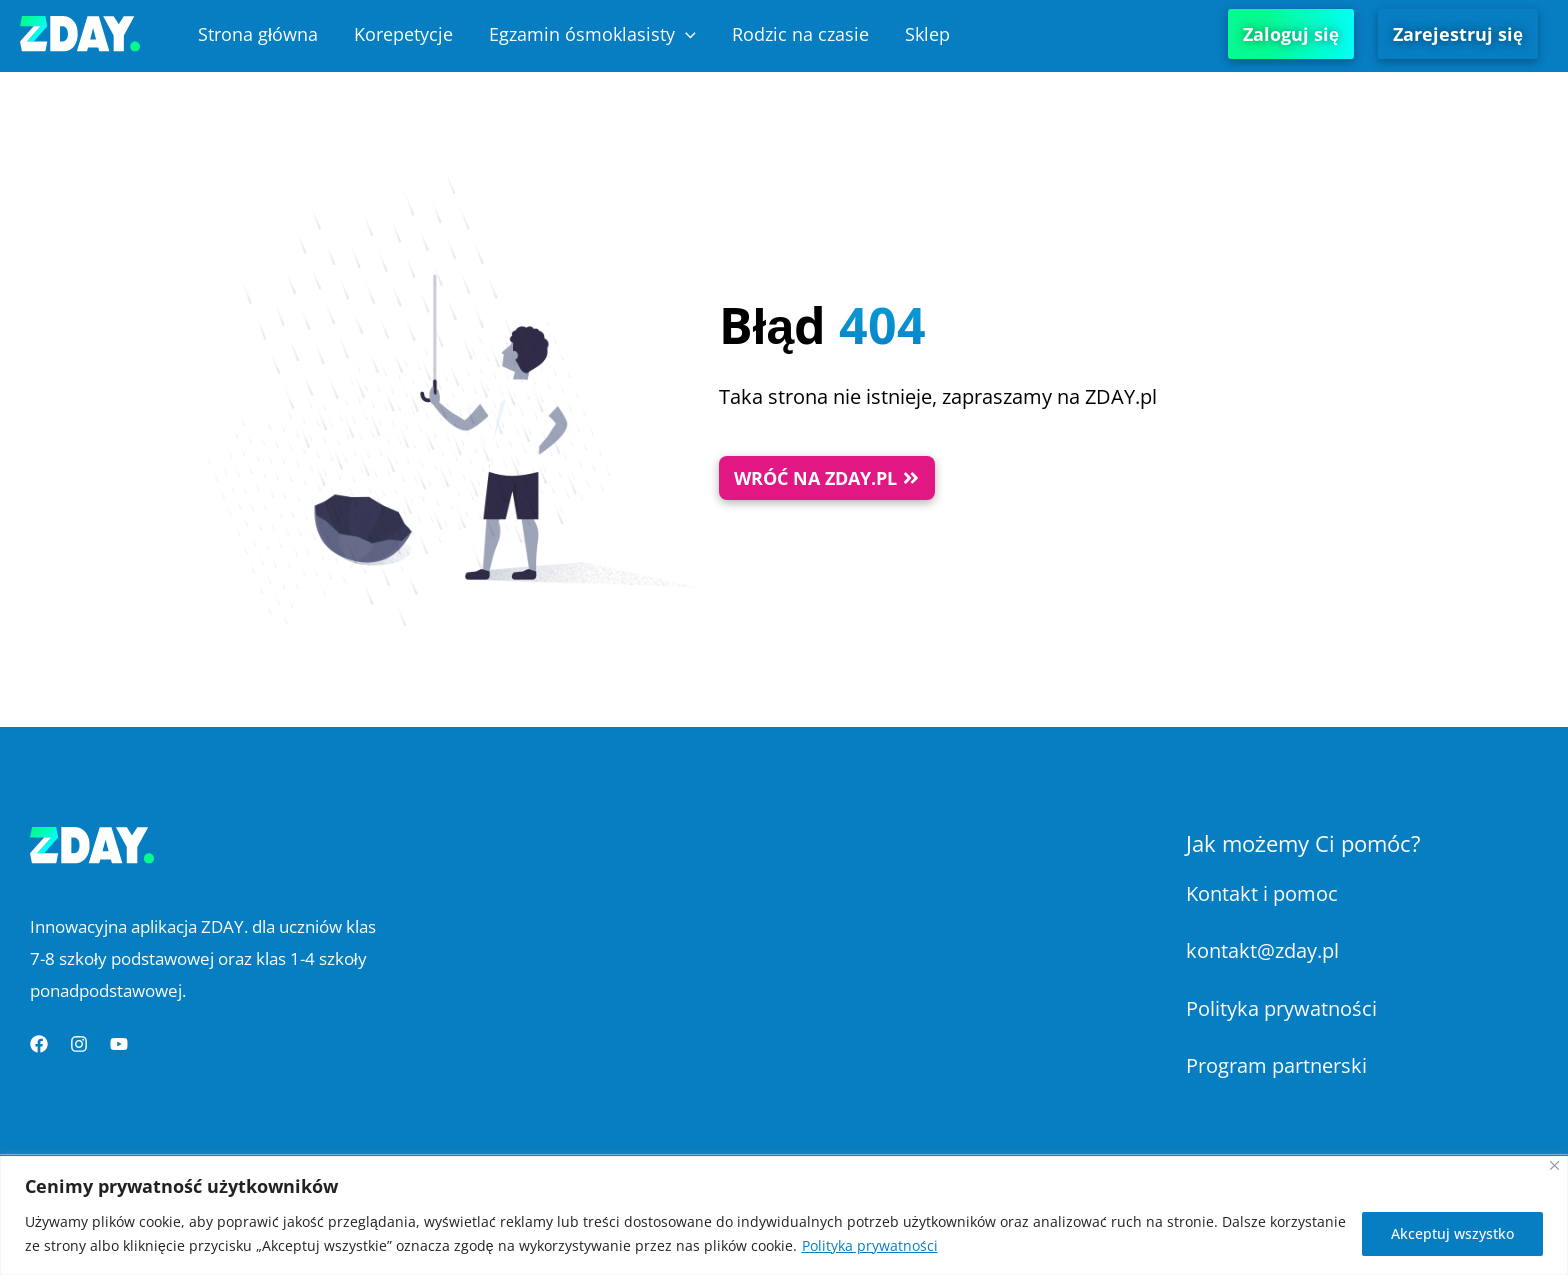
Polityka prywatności (870, 1245)
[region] (784, 1215)
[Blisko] (1554, 1165)
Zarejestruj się (1458, 34)
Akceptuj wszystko (1452, 1233)
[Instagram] (79, 1044)
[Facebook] (39, 1044)
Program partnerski (1276, 1065)
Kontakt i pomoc (1262, 893)
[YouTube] (119, 1044)
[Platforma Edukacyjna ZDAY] (80, 31)
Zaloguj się (1291, 34)
